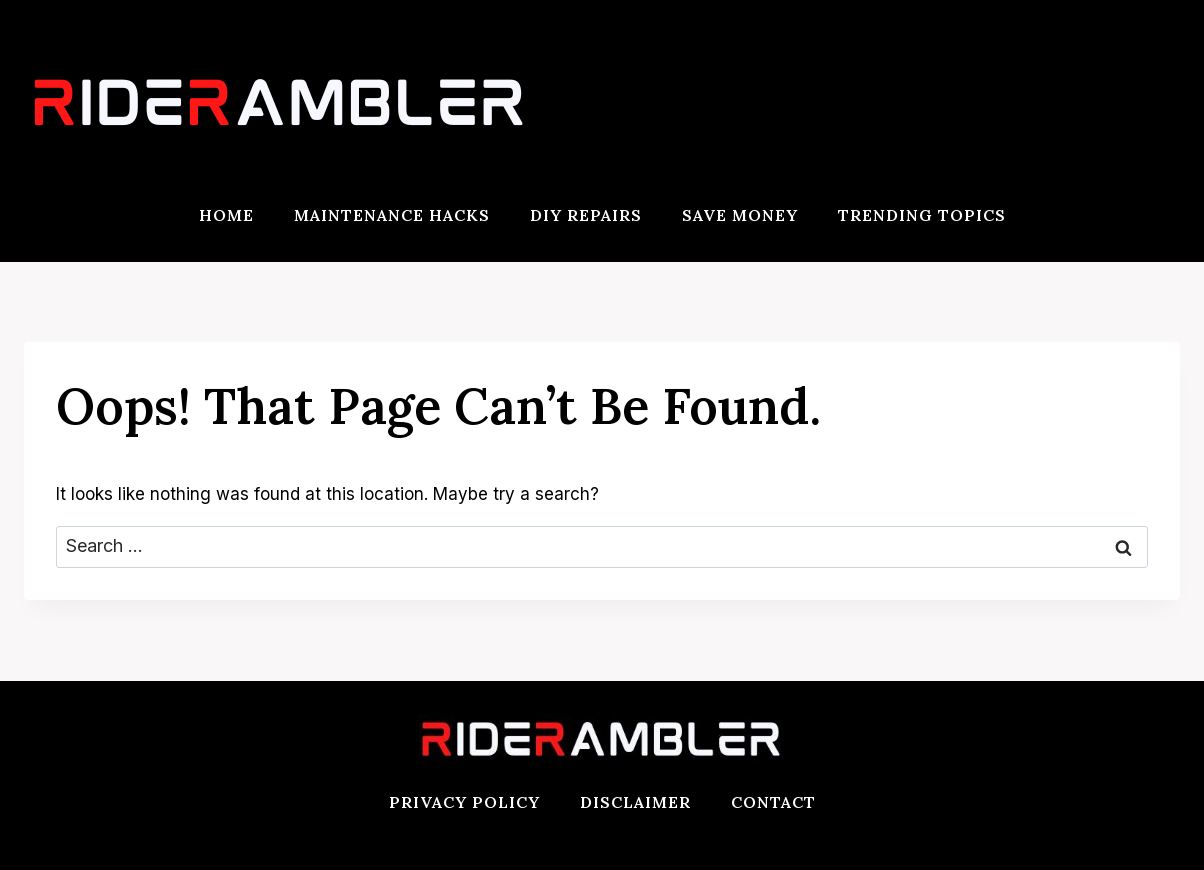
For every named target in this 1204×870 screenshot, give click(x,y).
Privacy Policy (464, 802)
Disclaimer (635, 802)
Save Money (740, 215)
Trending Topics (922, 215)
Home (226, 215)
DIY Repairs (586, 215)
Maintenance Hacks (392, 215)
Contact (773, 802)
